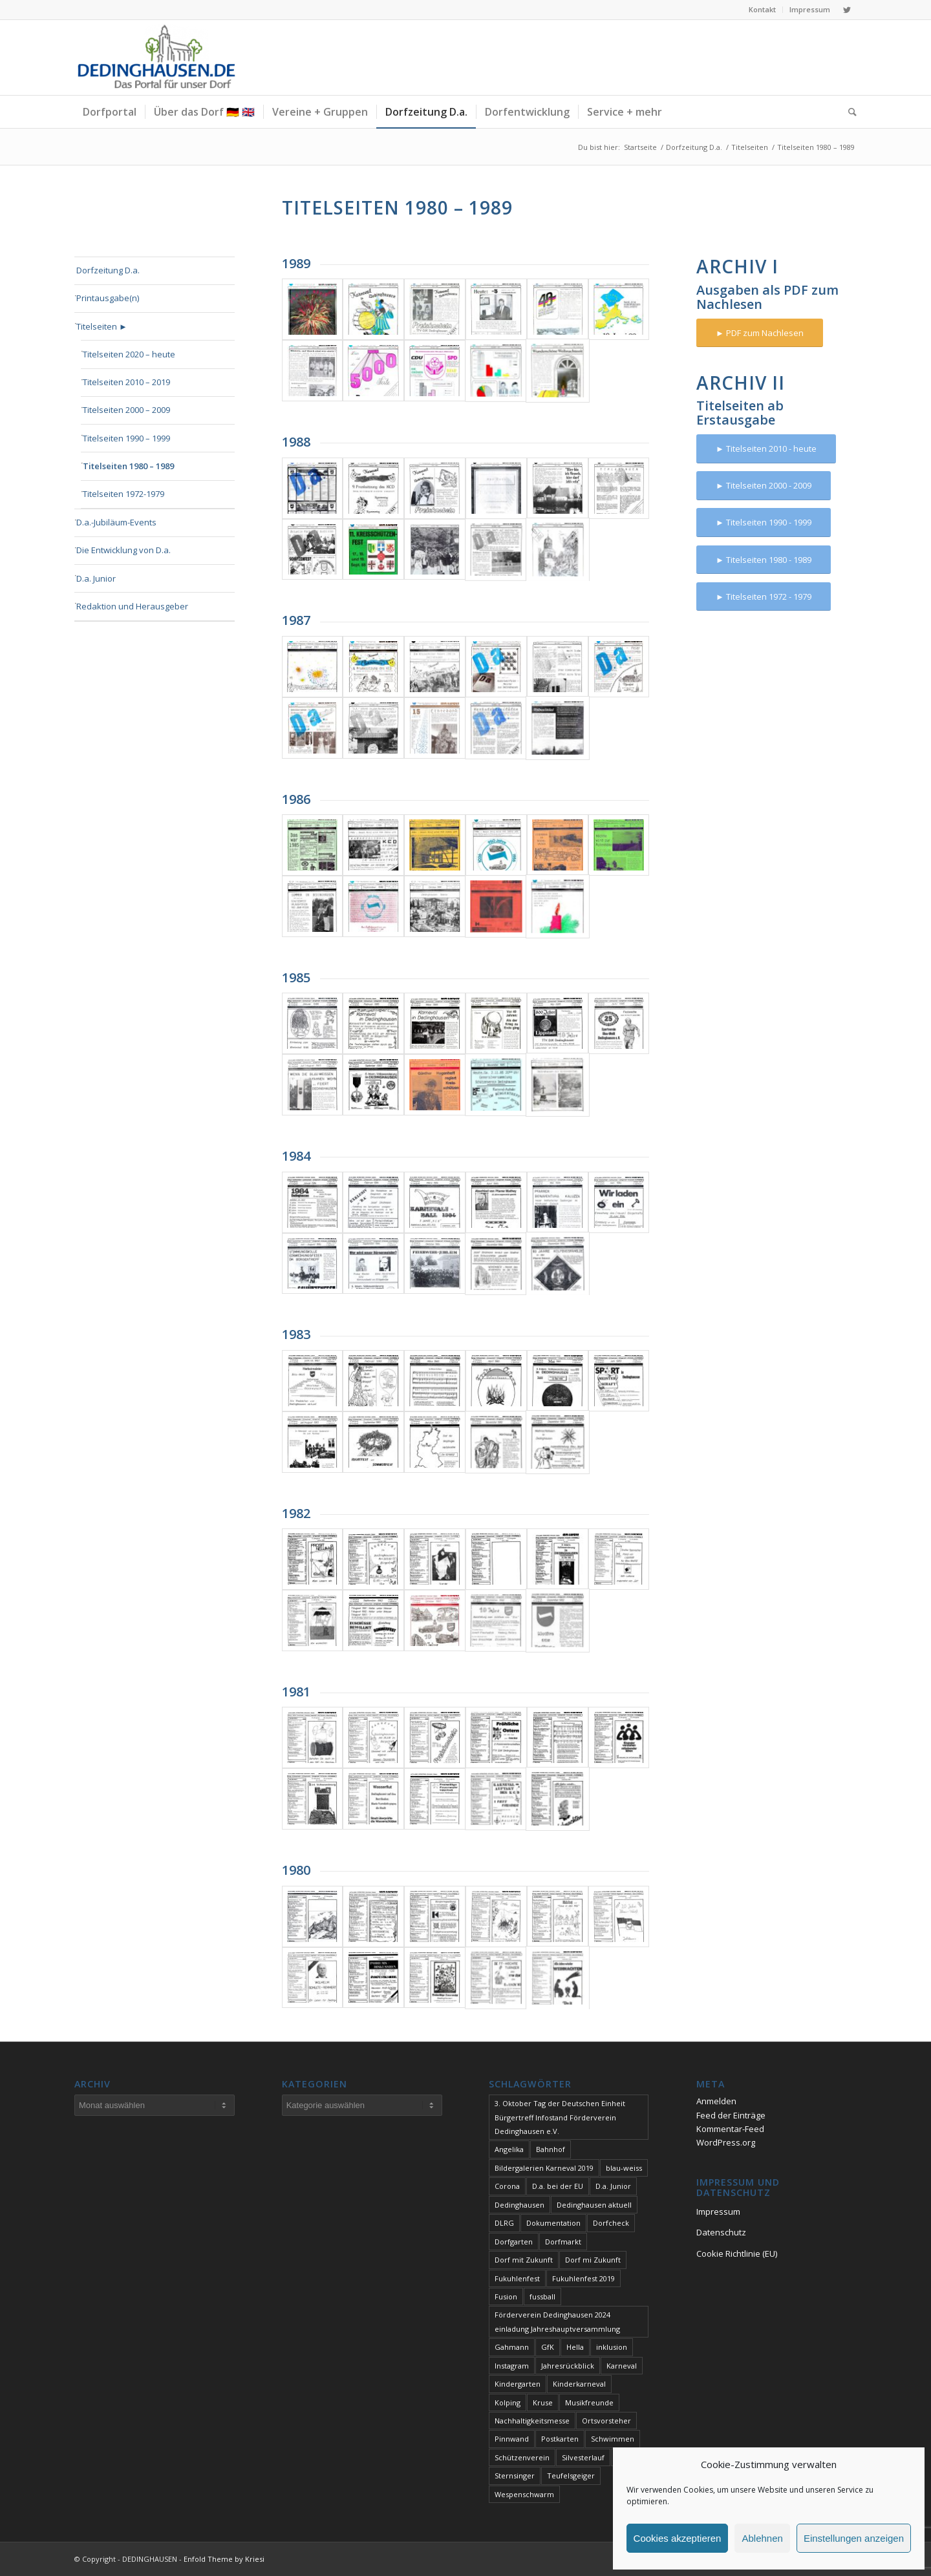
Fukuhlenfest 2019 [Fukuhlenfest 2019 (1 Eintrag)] (583, 2278)
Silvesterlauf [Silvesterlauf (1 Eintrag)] (583, 2457)
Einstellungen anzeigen (854, 2538)
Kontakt (762, 9)
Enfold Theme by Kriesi (224, 2559)
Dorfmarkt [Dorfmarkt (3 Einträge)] (563, 2241)
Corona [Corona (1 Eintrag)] (507, 2186)
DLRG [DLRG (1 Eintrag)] (504, 2223)
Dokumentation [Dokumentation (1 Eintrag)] (553, 2223)
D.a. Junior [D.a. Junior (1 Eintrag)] (613, 2186)
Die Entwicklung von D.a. (123, 550)
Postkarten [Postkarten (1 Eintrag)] (560, 2439)
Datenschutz (721, 2232)
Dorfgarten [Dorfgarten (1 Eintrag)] (514, 2241)
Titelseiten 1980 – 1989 (128, 466)
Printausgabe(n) (107, 298)
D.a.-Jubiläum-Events (116, 522)
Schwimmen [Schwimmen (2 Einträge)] (612, 2439)
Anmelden (716, 2101)
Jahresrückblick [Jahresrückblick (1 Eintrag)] (567, 2365)
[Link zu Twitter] (847, 9)
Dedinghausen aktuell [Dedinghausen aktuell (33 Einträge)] (594, 2205)
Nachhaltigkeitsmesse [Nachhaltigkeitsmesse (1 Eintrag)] (532, 2420)
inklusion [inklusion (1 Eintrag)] (611, 2347)
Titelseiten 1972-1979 (123, 494)
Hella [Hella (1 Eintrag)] (575, 2347)
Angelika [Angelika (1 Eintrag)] (509, 2149)
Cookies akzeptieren (678, 2538)
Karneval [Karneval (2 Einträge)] (621, 2365)
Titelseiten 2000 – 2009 (126, 410)
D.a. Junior (96, 578)
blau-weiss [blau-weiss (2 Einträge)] (624, 2168)
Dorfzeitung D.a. (108, 270)
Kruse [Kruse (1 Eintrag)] (543, 2402)
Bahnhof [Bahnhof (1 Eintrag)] (550, 2149)
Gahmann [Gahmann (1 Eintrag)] (512, 2347)
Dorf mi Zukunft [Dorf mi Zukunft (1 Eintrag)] (593, 2260)
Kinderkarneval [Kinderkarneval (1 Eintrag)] (579, 2384)
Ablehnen (762, 2538)
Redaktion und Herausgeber (132, 606)
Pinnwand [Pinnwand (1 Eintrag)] (512, 2439)
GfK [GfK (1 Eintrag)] (547, 2347)
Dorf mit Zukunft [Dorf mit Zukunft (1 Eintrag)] (524, 2260)
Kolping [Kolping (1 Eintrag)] (507, 2402)
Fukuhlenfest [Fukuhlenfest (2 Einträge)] (517, 2278)
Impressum (809, 9)
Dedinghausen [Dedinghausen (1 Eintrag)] (519, 2205)
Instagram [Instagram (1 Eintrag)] (512, 2365)
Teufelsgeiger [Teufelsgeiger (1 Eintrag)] (571, 2475)
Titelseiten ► (101, 326)
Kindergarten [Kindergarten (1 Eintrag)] (517, 2384)
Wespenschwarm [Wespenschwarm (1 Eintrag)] (524, 2494)
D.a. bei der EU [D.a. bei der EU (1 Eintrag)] (557, 2186)
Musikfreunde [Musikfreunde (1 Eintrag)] (589, 2402)
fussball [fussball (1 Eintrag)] (542, 2296)
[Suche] (848, 112)
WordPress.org (725, 2142)
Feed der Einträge (730, 2115)
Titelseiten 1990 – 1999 (126, 438)
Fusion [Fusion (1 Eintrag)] (506, 2296)
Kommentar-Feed (730, 2129)
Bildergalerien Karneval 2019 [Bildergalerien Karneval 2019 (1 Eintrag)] (544, 2168)
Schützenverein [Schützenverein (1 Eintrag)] (522, 2457)
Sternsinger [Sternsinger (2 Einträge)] (515, 2475)
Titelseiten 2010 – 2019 (126, 382)
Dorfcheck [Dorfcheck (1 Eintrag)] (611, 2223)
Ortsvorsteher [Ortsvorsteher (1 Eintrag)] (606, 2420)
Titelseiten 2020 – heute (129, 354)
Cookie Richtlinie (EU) (736, 2253)
